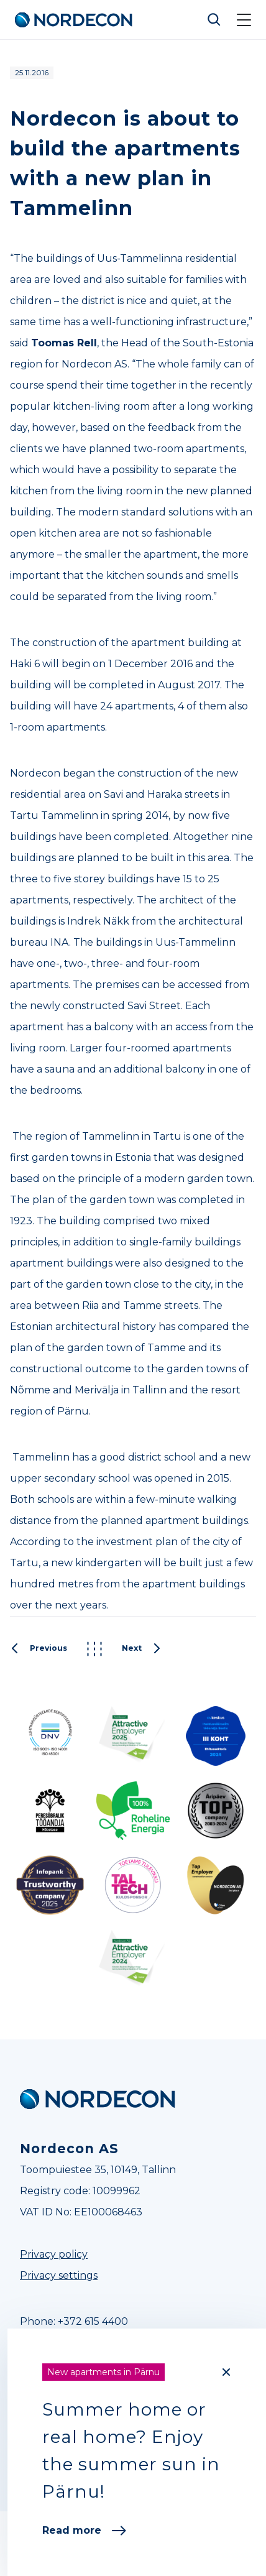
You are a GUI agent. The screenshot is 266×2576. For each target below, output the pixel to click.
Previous (38, 1649)
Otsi (214, 19)
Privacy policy (54, 2254)
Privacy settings (59, 2275)
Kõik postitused (94, 1648)
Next (142, 1649)
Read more (84, 2530)
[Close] (226, 2372)
